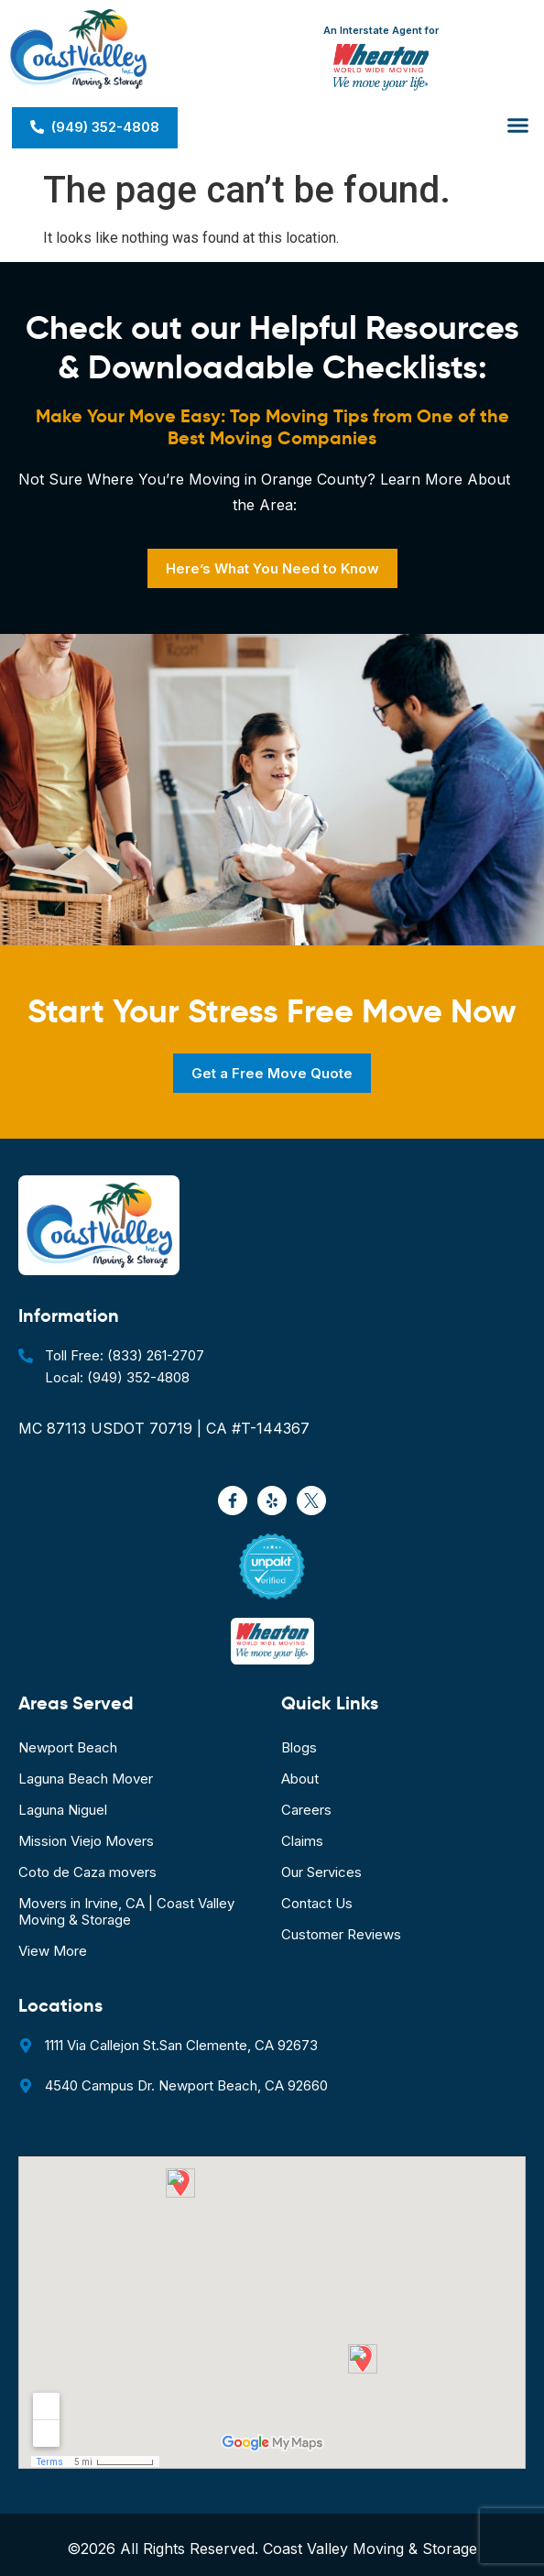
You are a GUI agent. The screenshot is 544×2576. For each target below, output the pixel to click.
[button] (518, 125)
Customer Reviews (341, 1934)
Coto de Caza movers (87, 1872)
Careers (306, 1809)
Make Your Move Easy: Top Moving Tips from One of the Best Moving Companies (272, 427)
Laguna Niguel (62, 1809)
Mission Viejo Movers (86, 1841)
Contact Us (317, 1903)
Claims (302, 1841)
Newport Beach (67, 1747)
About (300, 1778)
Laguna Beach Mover (85, 1778)
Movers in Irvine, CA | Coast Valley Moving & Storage (126, 1911)
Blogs (299, 1747)
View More (52, 1950)
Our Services (321, 1872)
